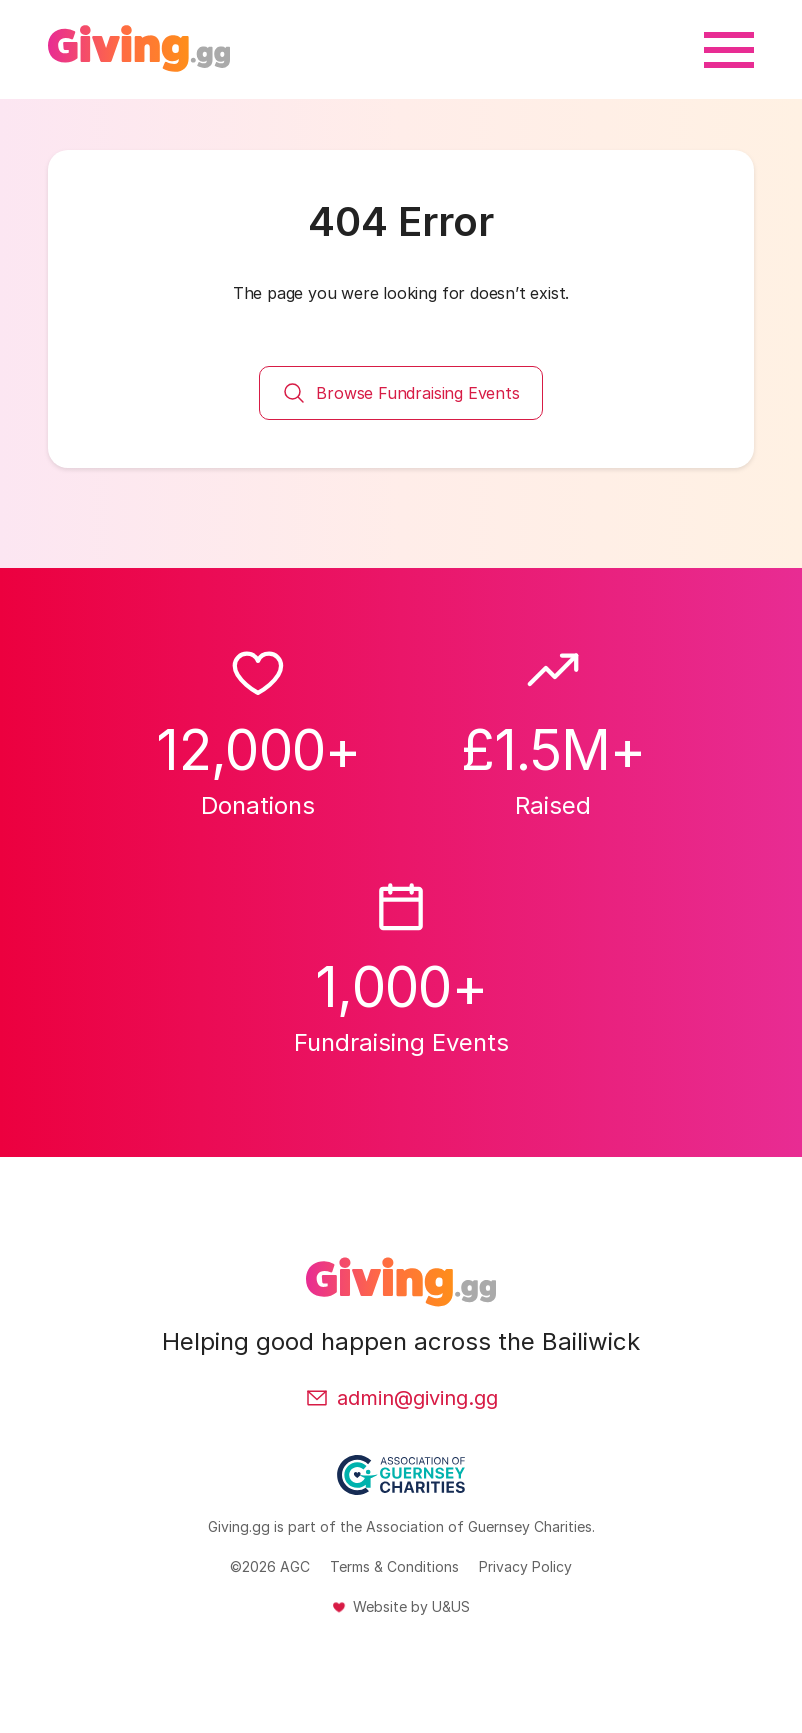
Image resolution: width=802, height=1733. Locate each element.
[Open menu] (729, 50)
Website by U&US (411, 1606)
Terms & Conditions (394, 1566)
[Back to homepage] (139, 49)
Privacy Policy (525, 1566)
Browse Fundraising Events (400, 393)
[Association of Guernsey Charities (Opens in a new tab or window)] (401, 1486)
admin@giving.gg (401, 1398)
